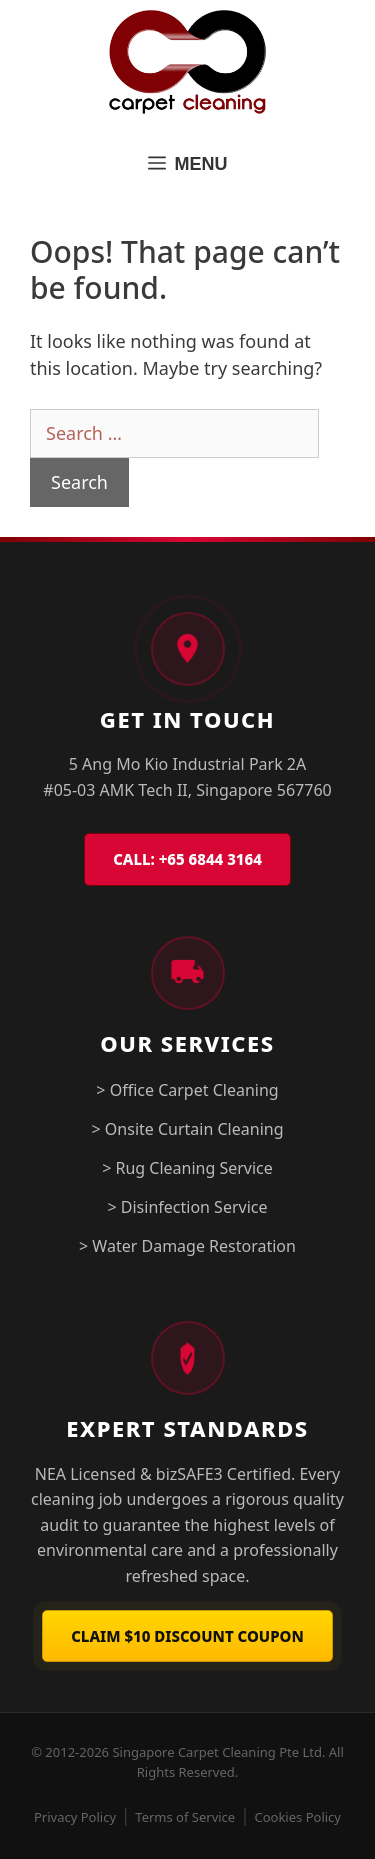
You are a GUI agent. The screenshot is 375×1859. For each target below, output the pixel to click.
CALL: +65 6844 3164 (187, 859)
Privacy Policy (75, 1817)
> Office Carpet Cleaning (187, 1090)
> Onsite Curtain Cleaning (188, 1129)
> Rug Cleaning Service (187, 1168)
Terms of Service (185, 1817)
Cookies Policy (297, 1817)
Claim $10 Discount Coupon (187, 1636)
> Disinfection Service (187, 1207)
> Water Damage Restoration (187, 1246)
